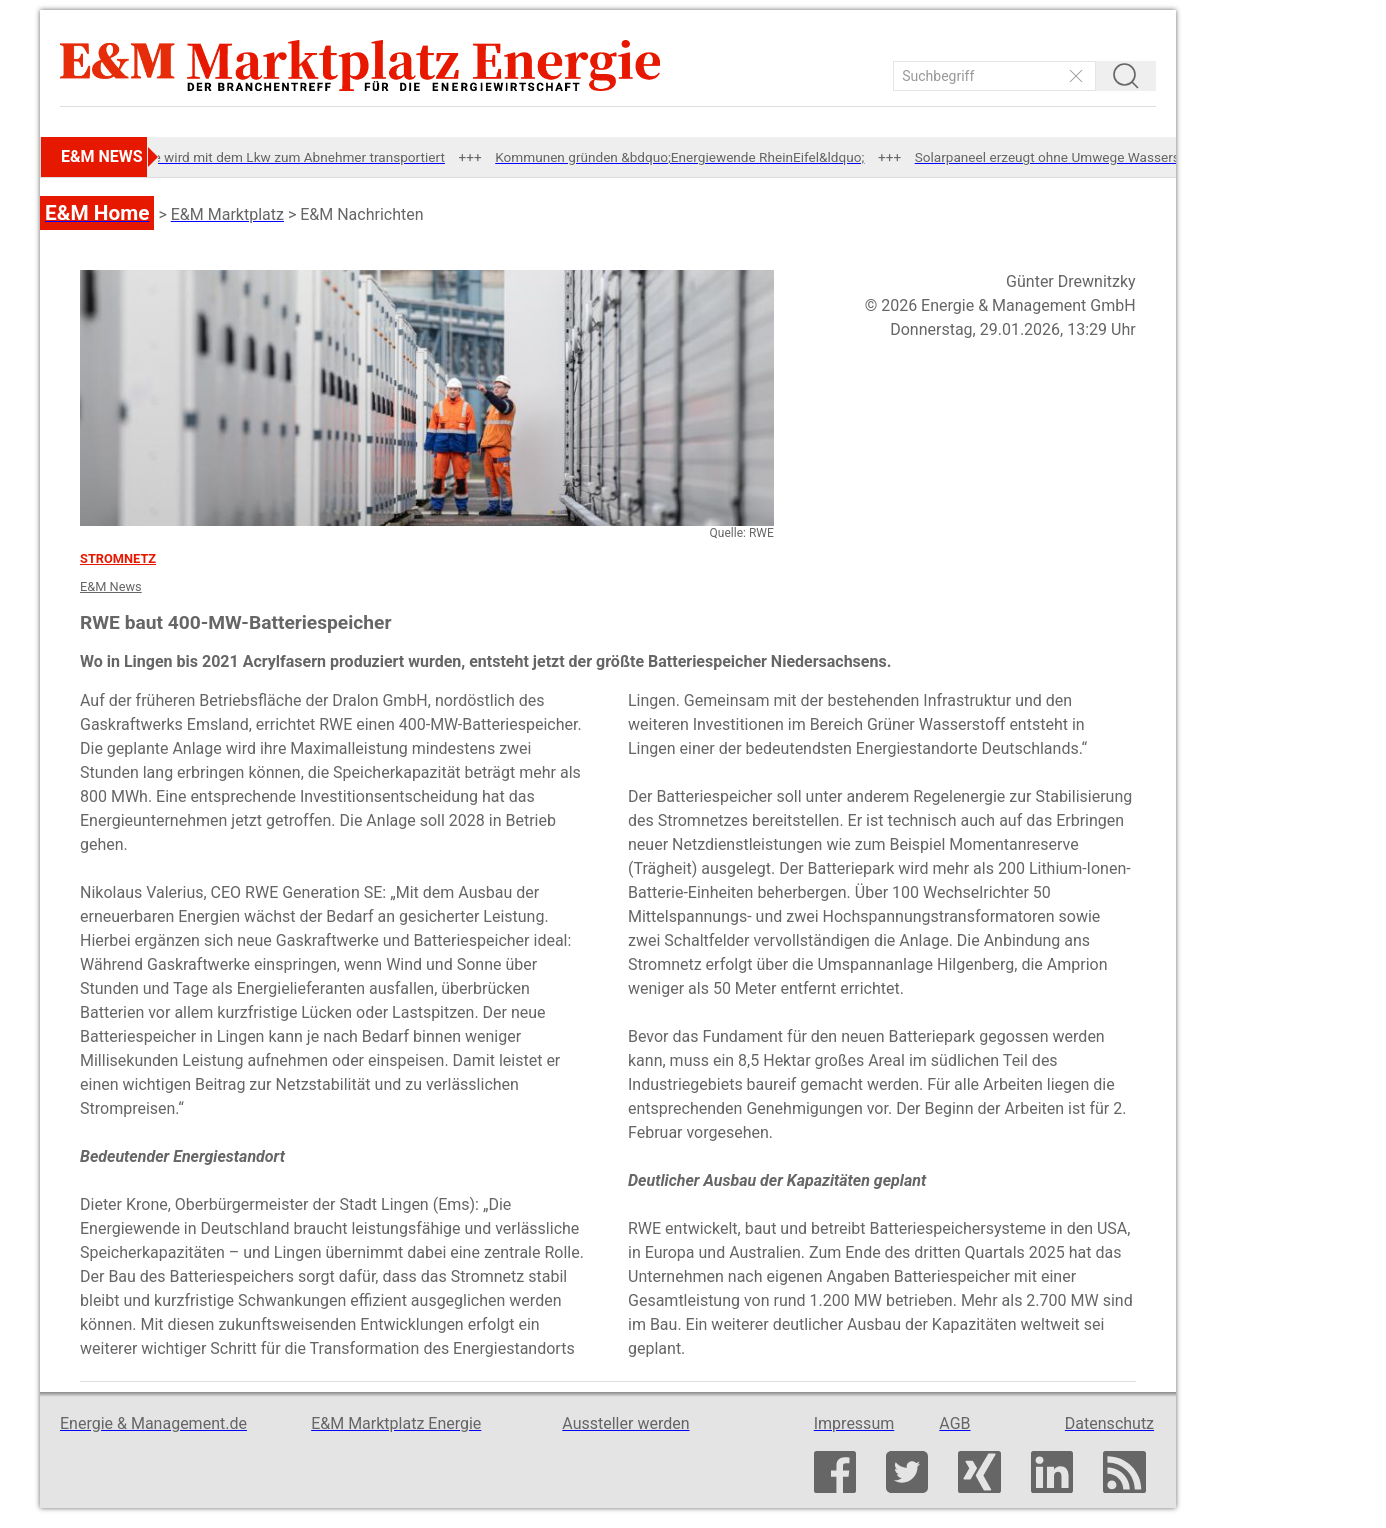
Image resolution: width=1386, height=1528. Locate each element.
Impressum (854, 1423)
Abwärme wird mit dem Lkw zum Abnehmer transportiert (290, 157)
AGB (954, 1423)
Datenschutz (1109, 1423)
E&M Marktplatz (227, 214)
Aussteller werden (625, 1423)
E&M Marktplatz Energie (396, 1423)
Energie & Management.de (153, 1423)
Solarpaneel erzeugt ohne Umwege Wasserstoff (1074, 157)
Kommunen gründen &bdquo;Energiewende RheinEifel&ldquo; (695, 157)
